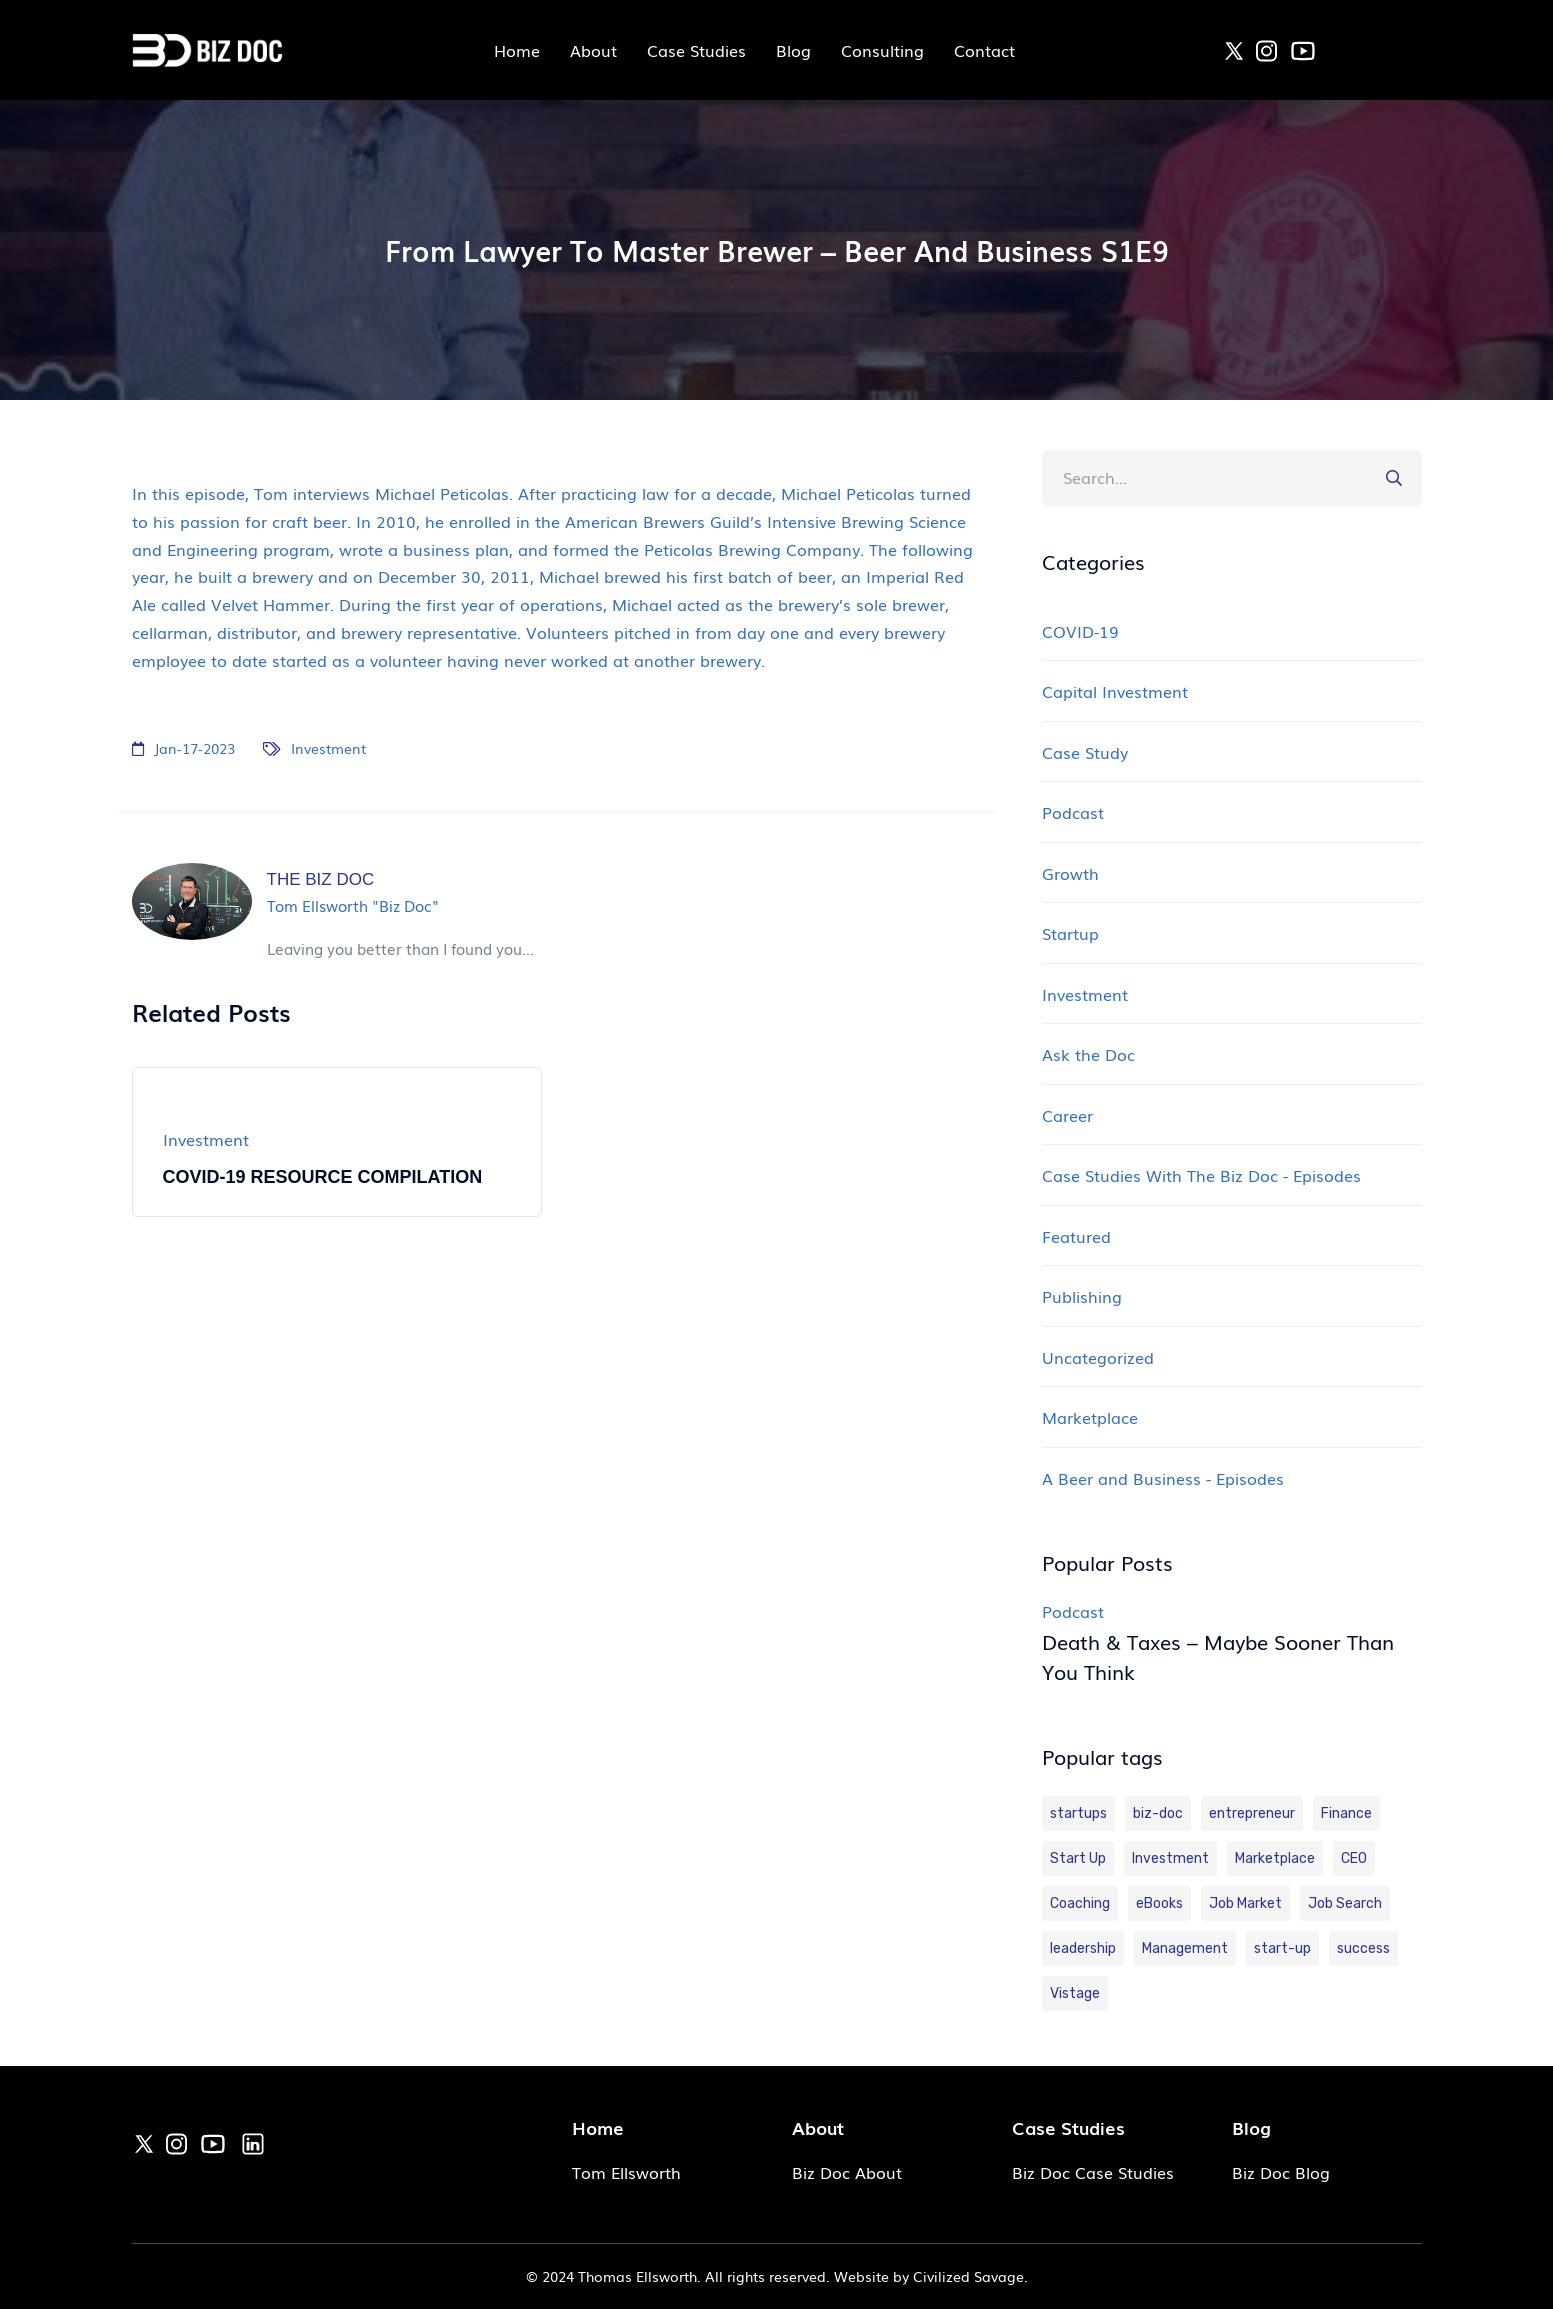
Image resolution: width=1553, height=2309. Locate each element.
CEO (1354, 1858)
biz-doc (1158, 1813)
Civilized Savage (968, 2276)
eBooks (1159, 1903)
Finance (1346, 1813)
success (1363, 1948)
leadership (1083, 1948)
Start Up (1078, 1858)
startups (1078, 1813)
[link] (1234, 49)
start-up (1282, 1948)
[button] (1394, 478)
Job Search (1345, 1903)
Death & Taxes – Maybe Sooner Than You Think (1218, 1656)
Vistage (1075, 1993)
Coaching (1080, 1903)
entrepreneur (1252, 1813)
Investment (328, 748)
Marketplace (1275, 1858)
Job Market (1245, 1903)
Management (1185, 1948)
